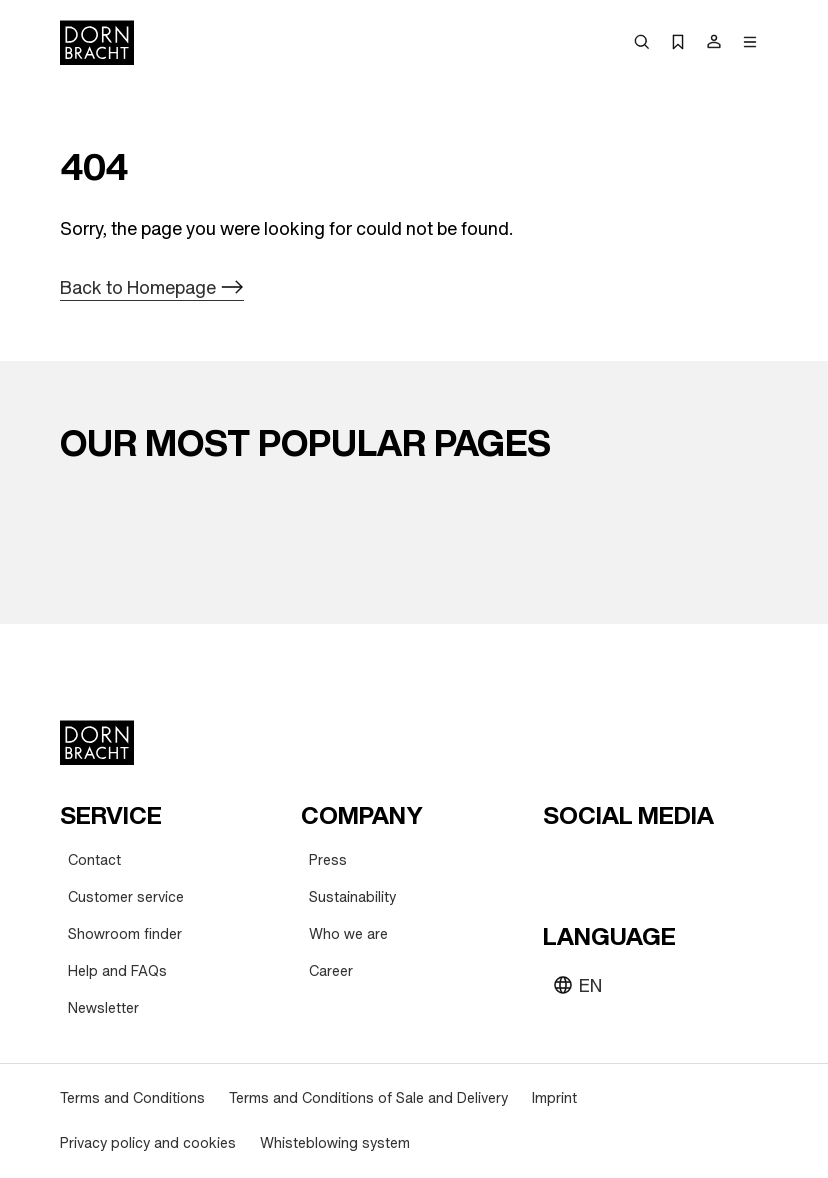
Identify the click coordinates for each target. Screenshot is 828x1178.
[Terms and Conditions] (132, 1098)
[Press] (328, 860)
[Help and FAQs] (117, 971)
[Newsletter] (103, 1008)
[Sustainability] (352, 897)
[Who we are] (348, 934)
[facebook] (669, 864)
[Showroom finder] (125, 934)
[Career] (331, 971)
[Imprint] (554, 1098)
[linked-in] (705, 864)
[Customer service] (126, 897)
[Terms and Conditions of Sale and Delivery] (368, 1098)
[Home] (97, 42)
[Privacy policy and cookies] (148, 1143)
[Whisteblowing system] (335, 1143)
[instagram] (597, 864)
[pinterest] (633, 864)
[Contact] (94, 860)
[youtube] (561, 864)
